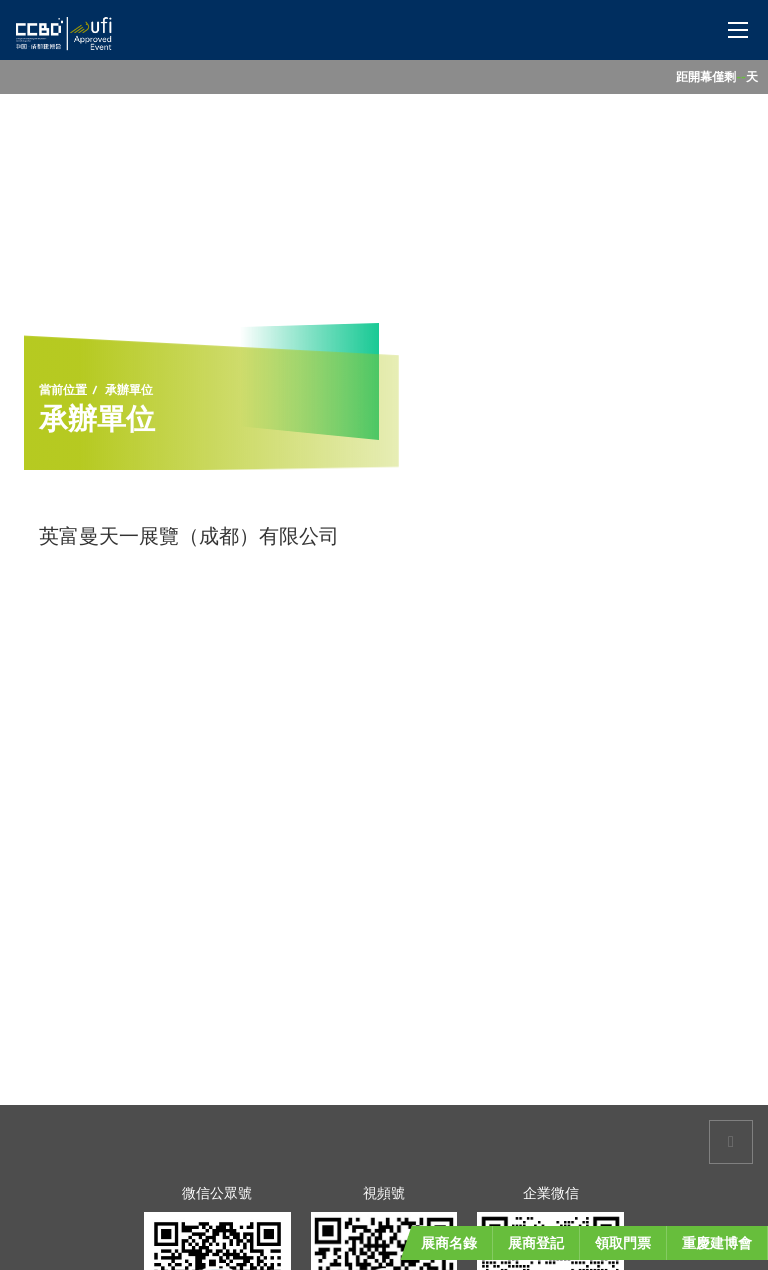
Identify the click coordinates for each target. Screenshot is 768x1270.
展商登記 (536, 1242)
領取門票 (623, 1242)
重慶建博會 (717, 1242)
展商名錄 (449, 1242)
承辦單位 (129, 390)
